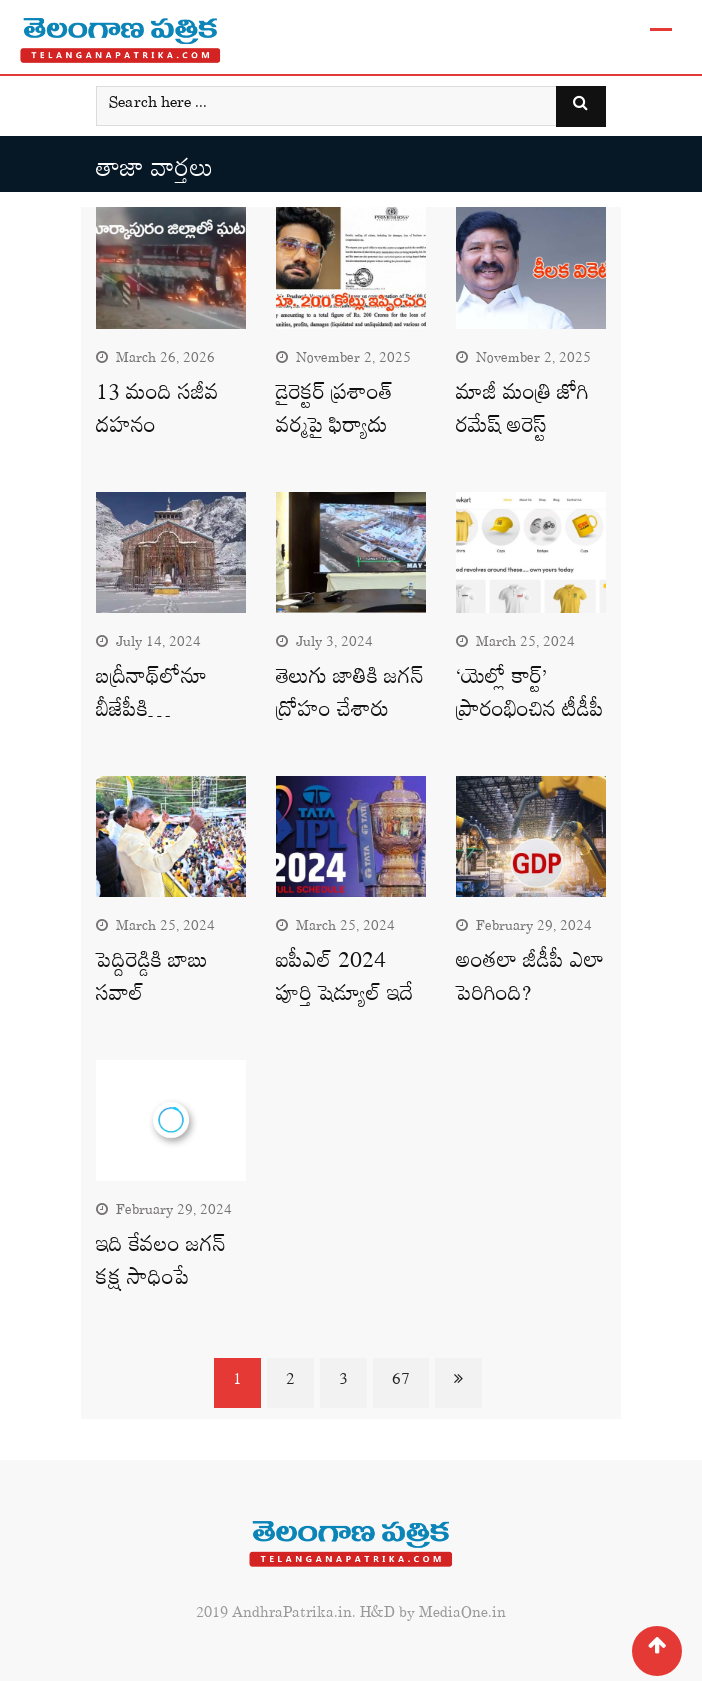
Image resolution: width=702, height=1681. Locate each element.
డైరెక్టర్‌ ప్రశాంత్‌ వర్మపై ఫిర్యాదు (334, 414)
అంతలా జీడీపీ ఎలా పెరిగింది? (530, 982)
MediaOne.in (462, 1616)
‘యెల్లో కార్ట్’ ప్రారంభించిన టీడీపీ (530, 698)
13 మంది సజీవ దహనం (157, 414)
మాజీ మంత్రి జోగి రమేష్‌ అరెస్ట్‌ (522, 414)
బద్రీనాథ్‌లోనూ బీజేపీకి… (151, 698)
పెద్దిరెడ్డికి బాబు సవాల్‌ (152, 982)
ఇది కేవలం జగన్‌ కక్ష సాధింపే (161, 1266)
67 (401, 1383)
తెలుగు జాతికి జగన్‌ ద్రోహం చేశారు (350, 698)
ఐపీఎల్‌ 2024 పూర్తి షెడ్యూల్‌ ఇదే (345, 982)
